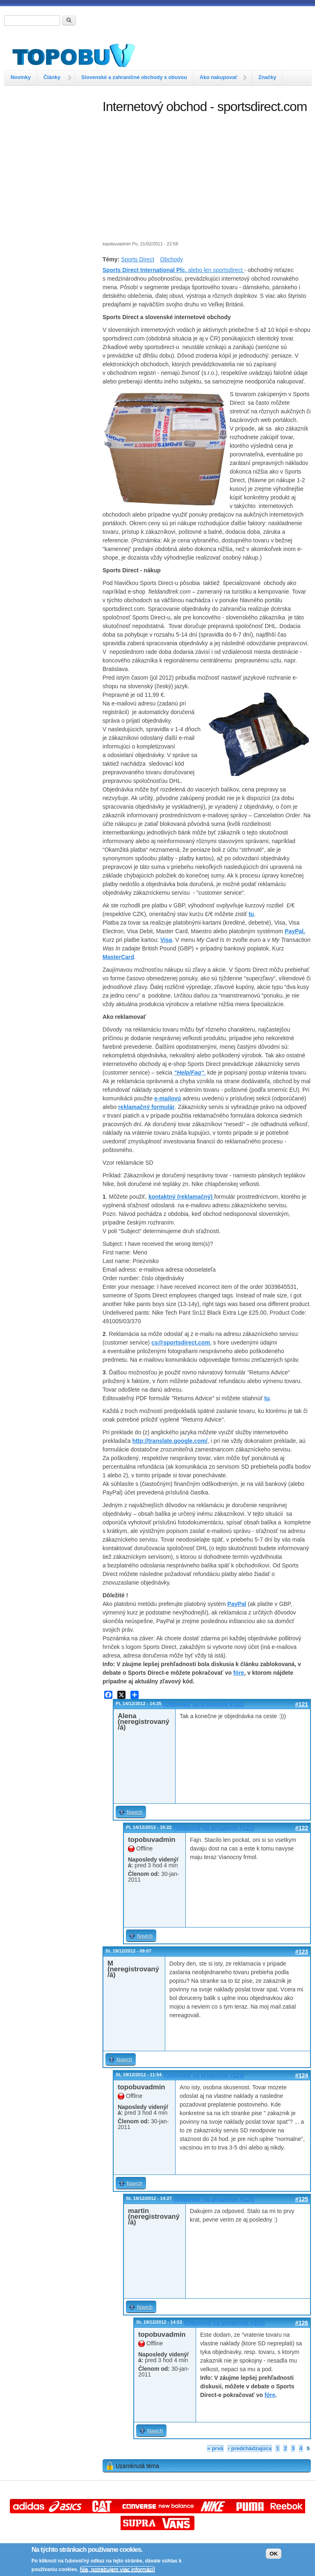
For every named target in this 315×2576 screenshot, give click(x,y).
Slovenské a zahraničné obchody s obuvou (134, 77)
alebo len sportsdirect (173, 270)
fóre (238, 1672)
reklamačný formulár (146, 1107)
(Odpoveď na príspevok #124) (214, 2199)
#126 (301, 2323)
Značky (267, 77)
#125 (301, 2199)
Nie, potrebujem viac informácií (117, 2569)
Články (51, 77)
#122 (301, 1828)
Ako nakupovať (218, 77)
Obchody (171, 259)
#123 (301, 1951)
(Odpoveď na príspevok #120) (203, 1704)
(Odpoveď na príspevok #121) (213, 1828)
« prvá (215, 2448)
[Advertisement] (49, 140)
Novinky (21, 77)
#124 (301, 2075)
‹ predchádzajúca (250, 2448)
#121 (301, 1704)
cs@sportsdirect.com (180, 1342)
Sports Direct (137, 259)
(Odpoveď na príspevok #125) (224, 2323)
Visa (166, 940)
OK (273, 2554)
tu (251, 914)
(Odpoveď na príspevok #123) (204, 2075)
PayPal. (295, 931)
